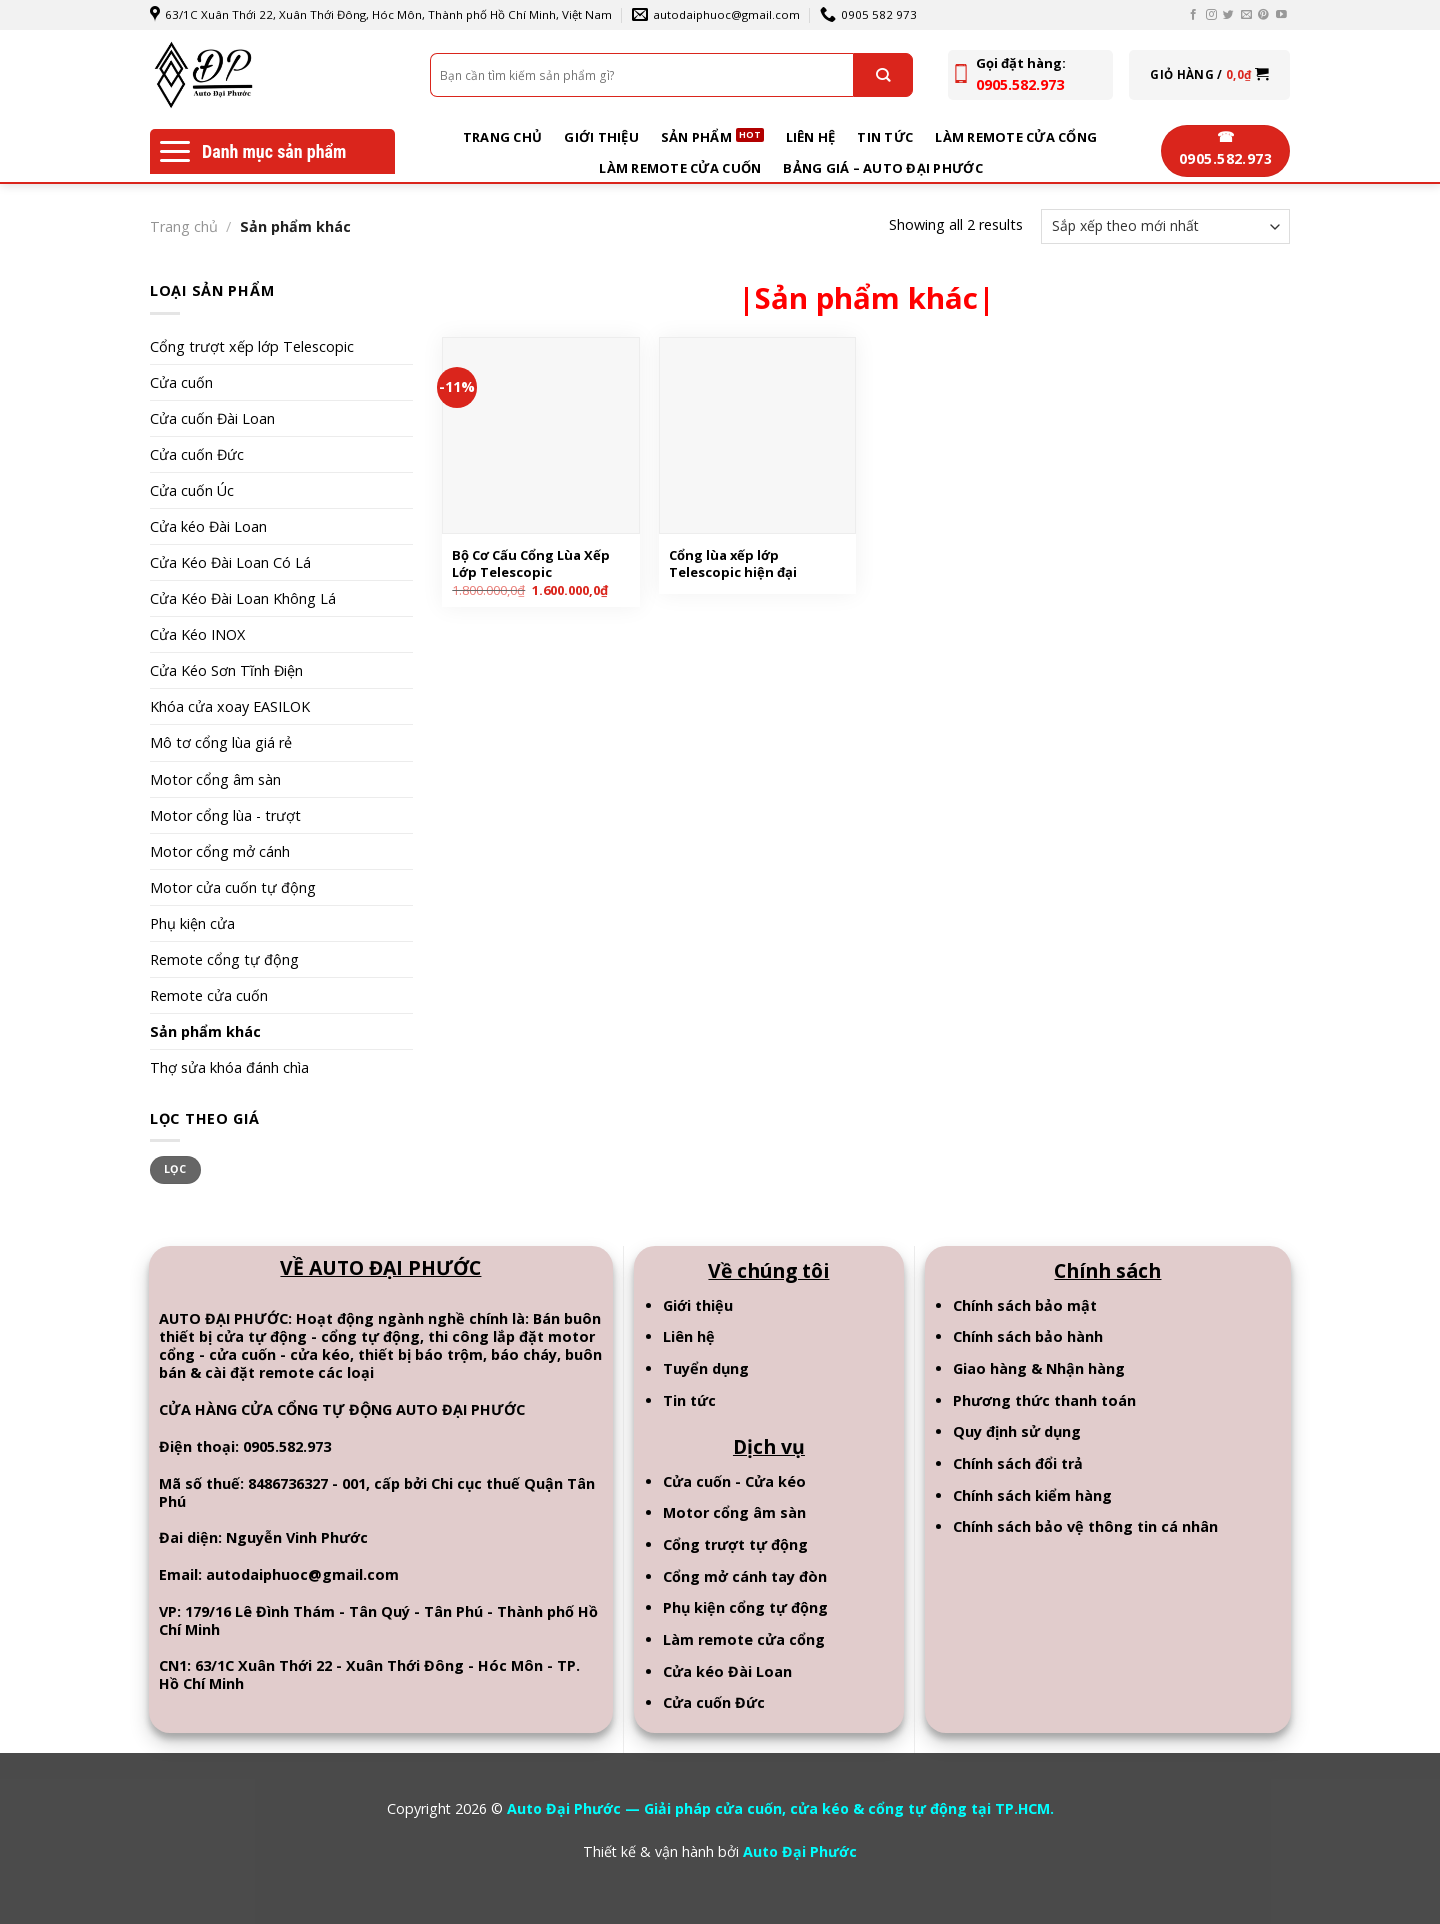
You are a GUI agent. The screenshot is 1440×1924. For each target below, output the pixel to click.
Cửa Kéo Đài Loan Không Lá (243, 598)
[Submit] (883, 75)
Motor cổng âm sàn (215, 779)
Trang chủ (502, 137)
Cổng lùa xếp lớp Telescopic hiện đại (733, 564)
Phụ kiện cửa (192, 923)
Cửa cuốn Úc (192, 490)
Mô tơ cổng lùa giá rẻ (221, 742)
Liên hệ (811, 137)
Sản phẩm (696, 137)
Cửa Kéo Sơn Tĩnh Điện (226, 670)
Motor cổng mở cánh (220, 851)
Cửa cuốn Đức (197, 454)
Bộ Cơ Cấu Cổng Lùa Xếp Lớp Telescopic (531, 564)
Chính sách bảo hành (1028, 1336)
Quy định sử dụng (1017, 1431)
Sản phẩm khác (205, 1031)
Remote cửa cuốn (209, 995)
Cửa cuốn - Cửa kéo (734, 1481)
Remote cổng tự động (224, 959)
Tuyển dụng (706, 1368)
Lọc (175, 1169)
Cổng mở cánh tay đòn (745, 1576)
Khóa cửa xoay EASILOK (230, 706)
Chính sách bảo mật (1025, 1305)
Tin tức (885, 137)
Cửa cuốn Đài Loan (212, 418)
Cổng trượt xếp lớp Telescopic (252, 346)
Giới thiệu (601, 137)
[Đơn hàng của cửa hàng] (1165, 226)
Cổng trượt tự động (735, 1544)
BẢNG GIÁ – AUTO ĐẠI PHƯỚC (882, 168)
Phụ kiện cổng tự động (745, 1607)
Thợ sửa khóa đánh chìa (229, 1067)
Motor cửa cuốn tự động (233, 887)
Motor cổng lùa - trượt (225, 815)
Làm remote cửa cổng (1016, 137)
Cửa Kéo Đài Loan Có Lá (230, 562)
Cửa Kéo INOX (197, 634)
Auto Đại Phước (800, 1851)
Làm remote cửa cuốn (680, 168)
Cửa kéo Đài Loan (208, 526)
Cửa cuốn (181, 382)
